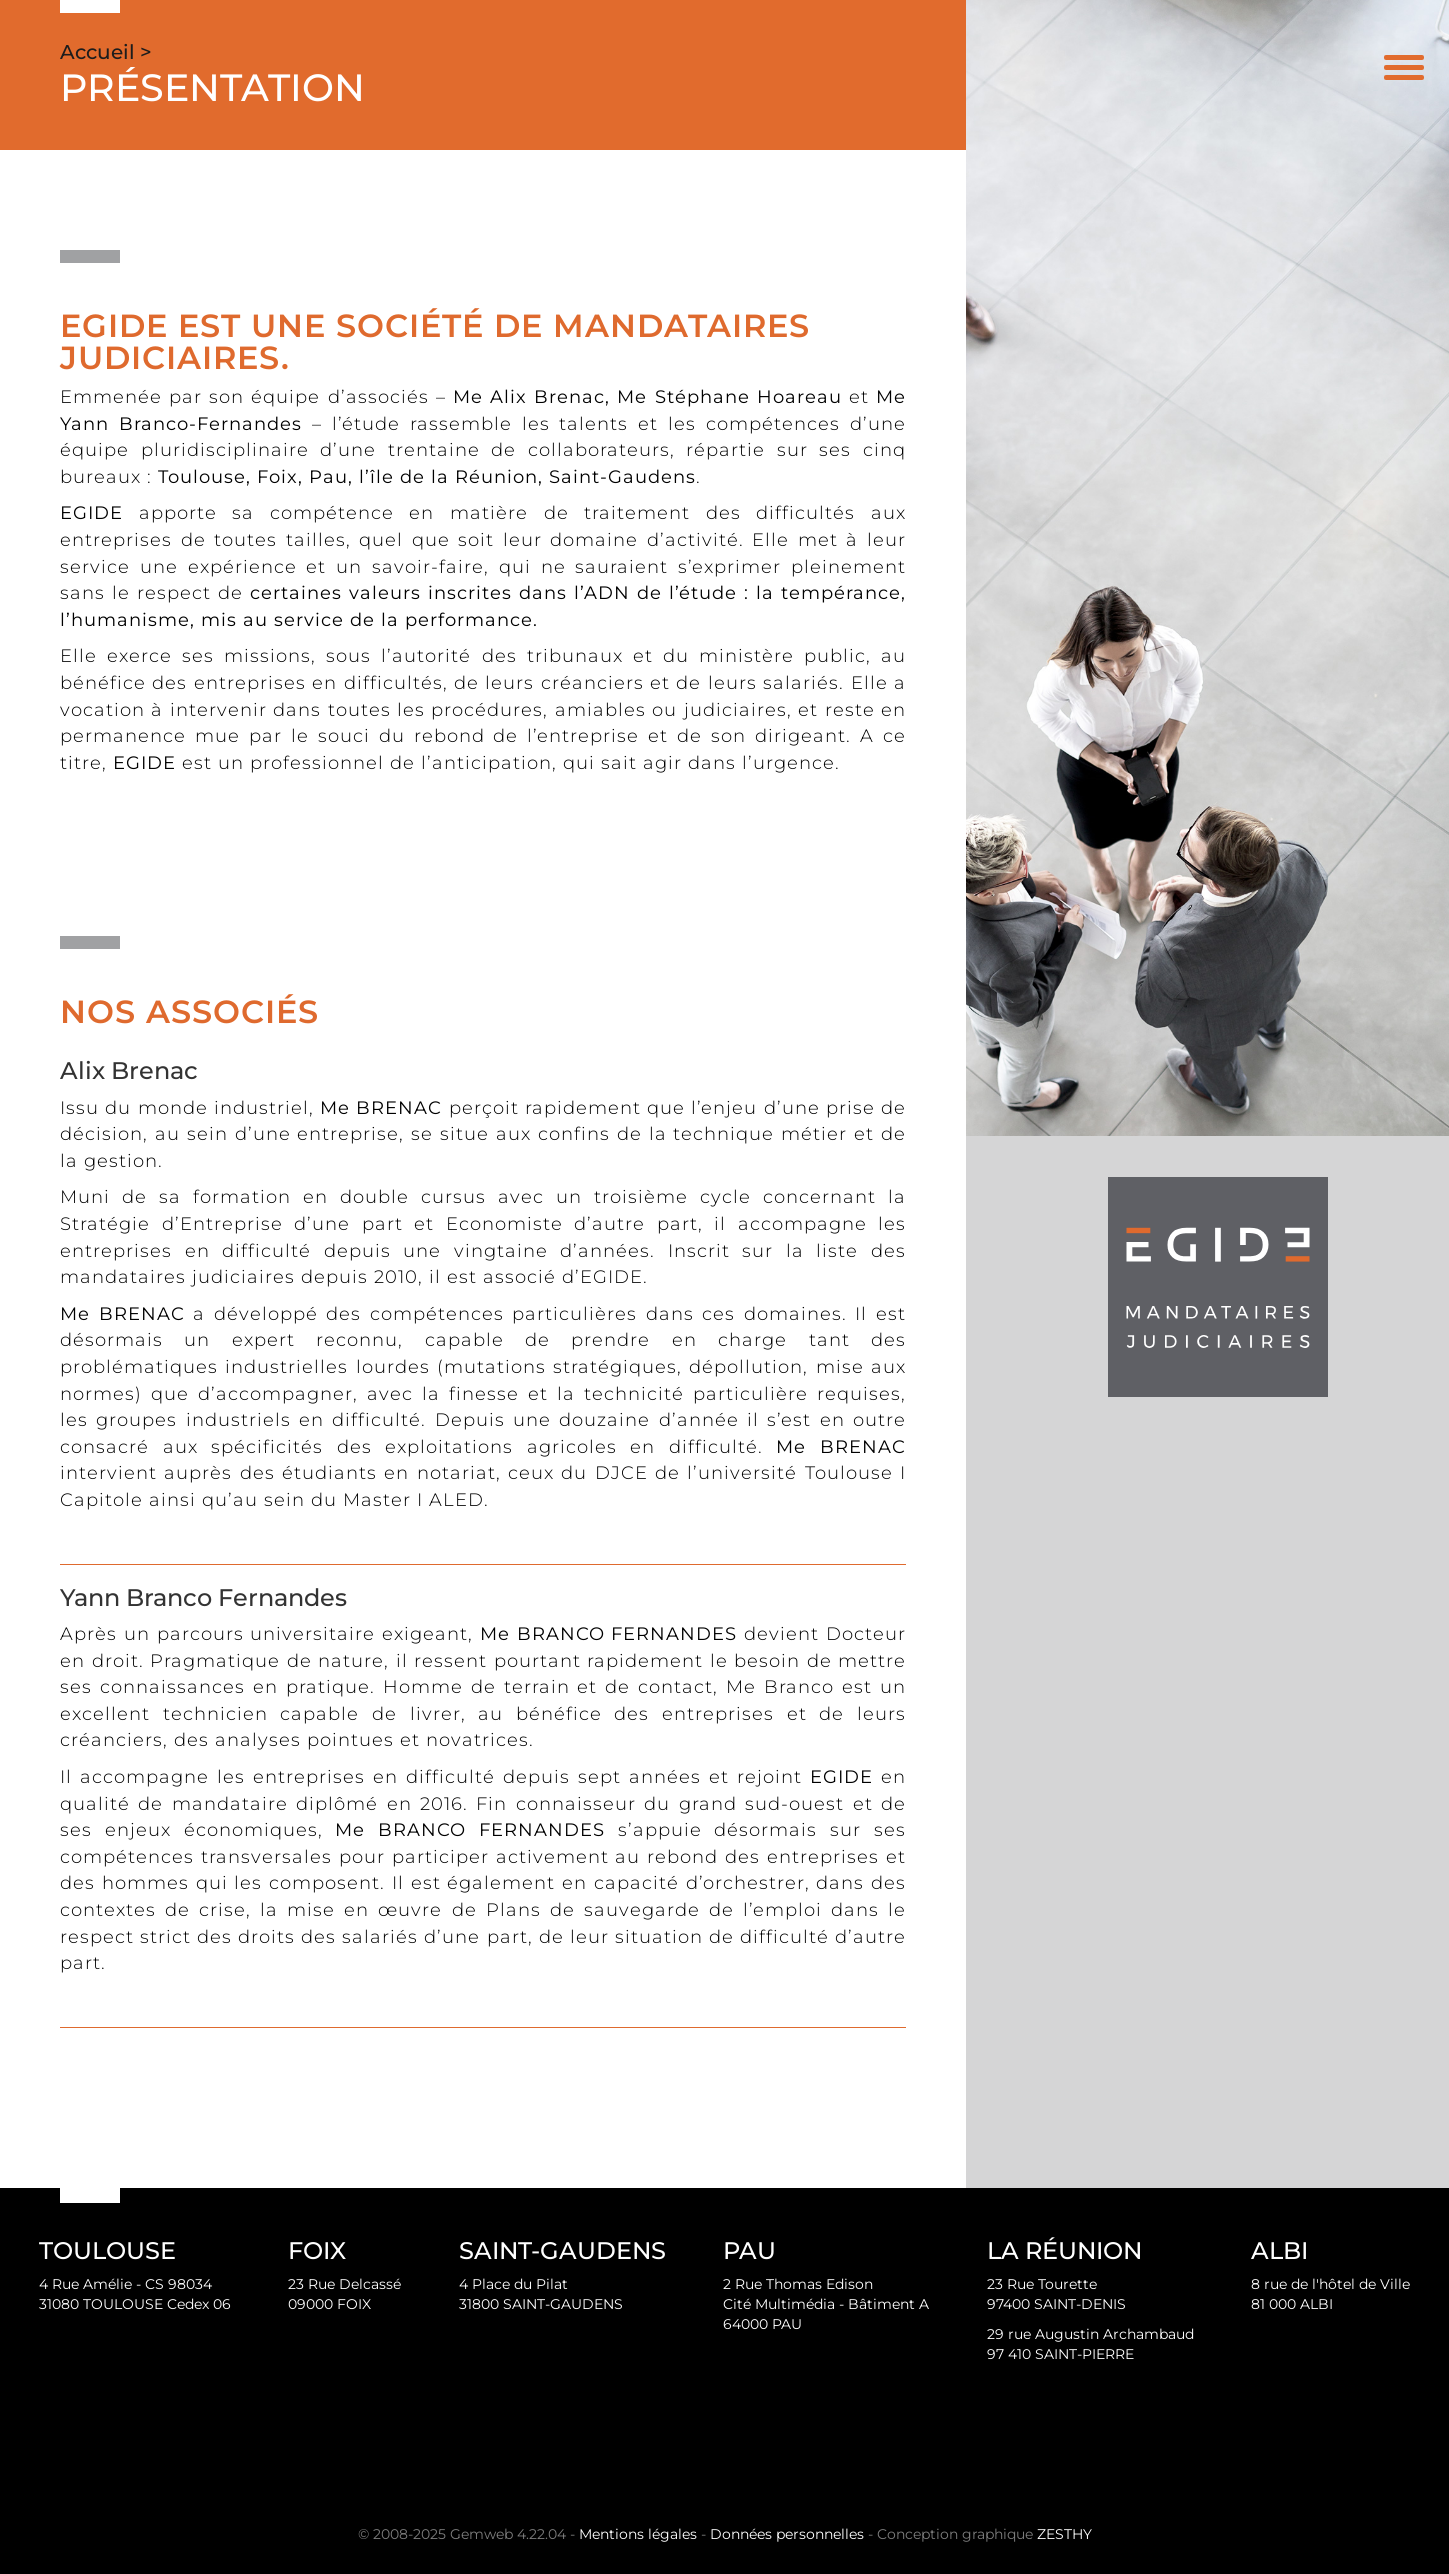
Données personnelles (787, 2534)
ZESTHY (1064, 2534)
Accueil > (106, 52)
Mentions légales (638, 2534)
